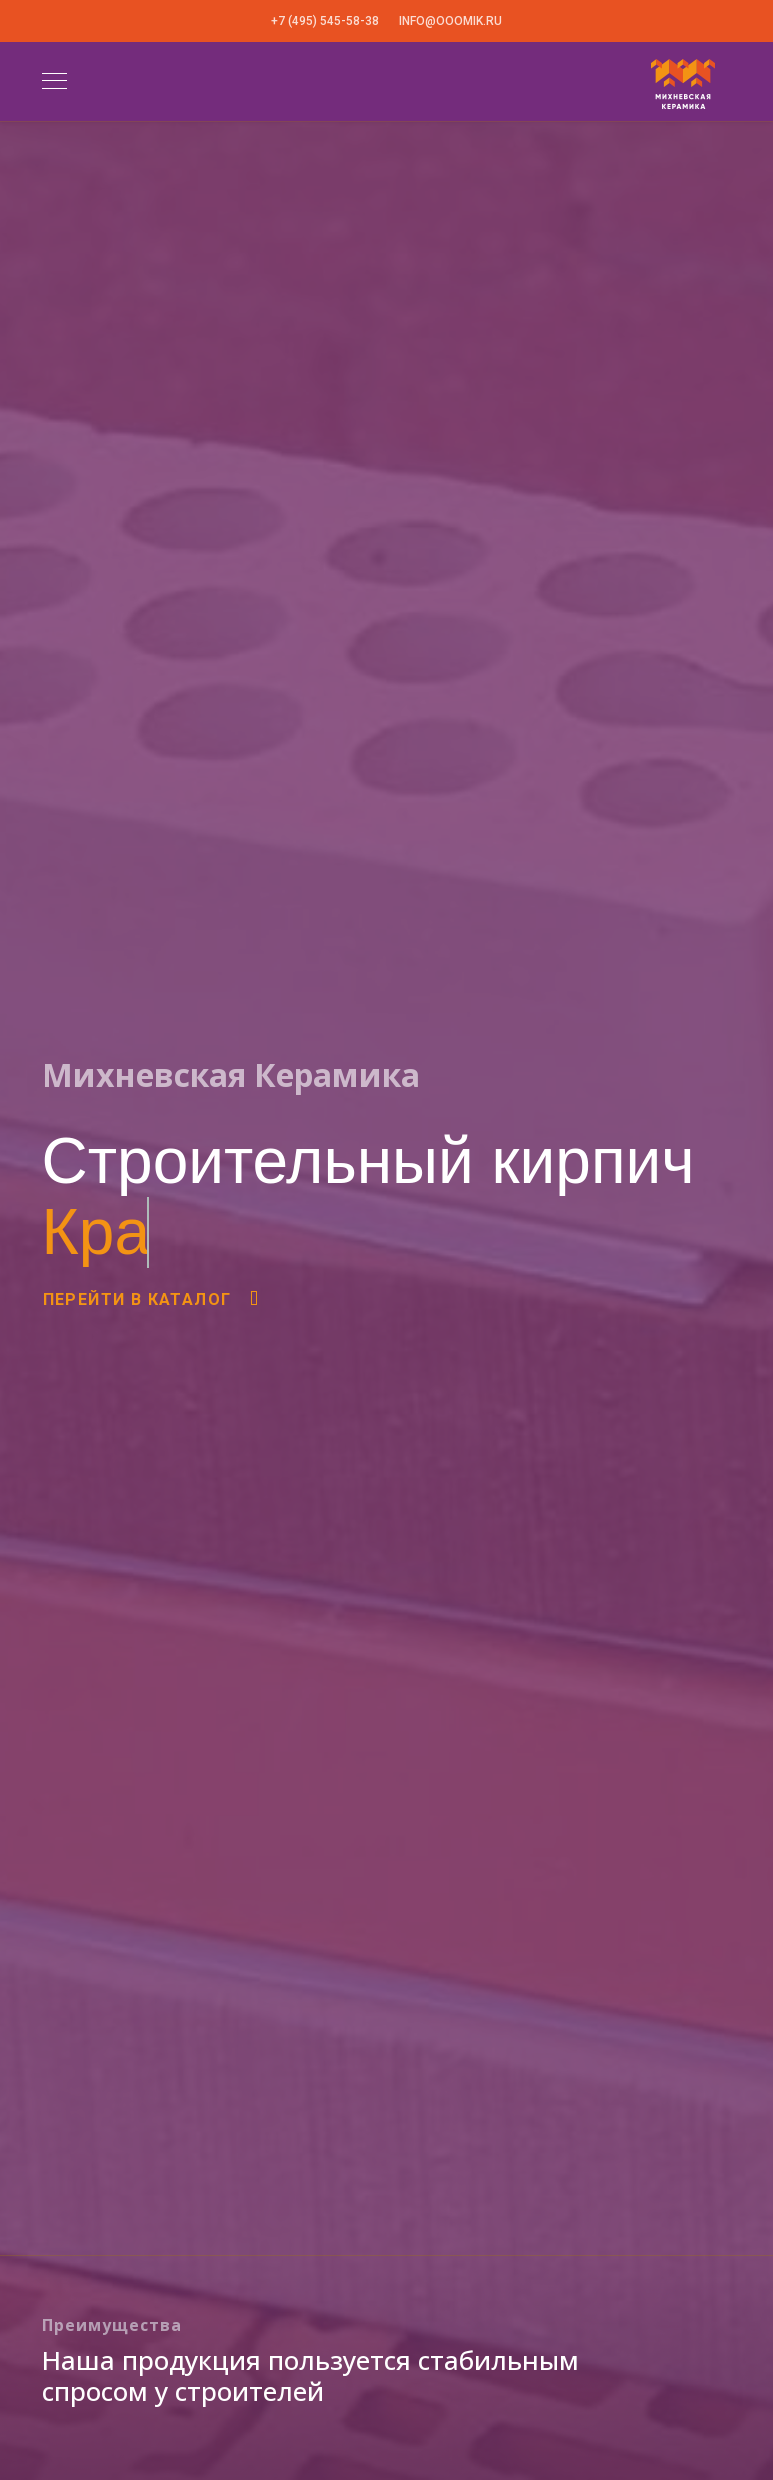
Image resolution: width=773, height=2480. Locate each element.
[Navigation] (54, 82)
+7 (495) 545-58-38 (325, 21)
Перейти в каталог (153, 1299)
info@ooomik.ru (450, 21)
